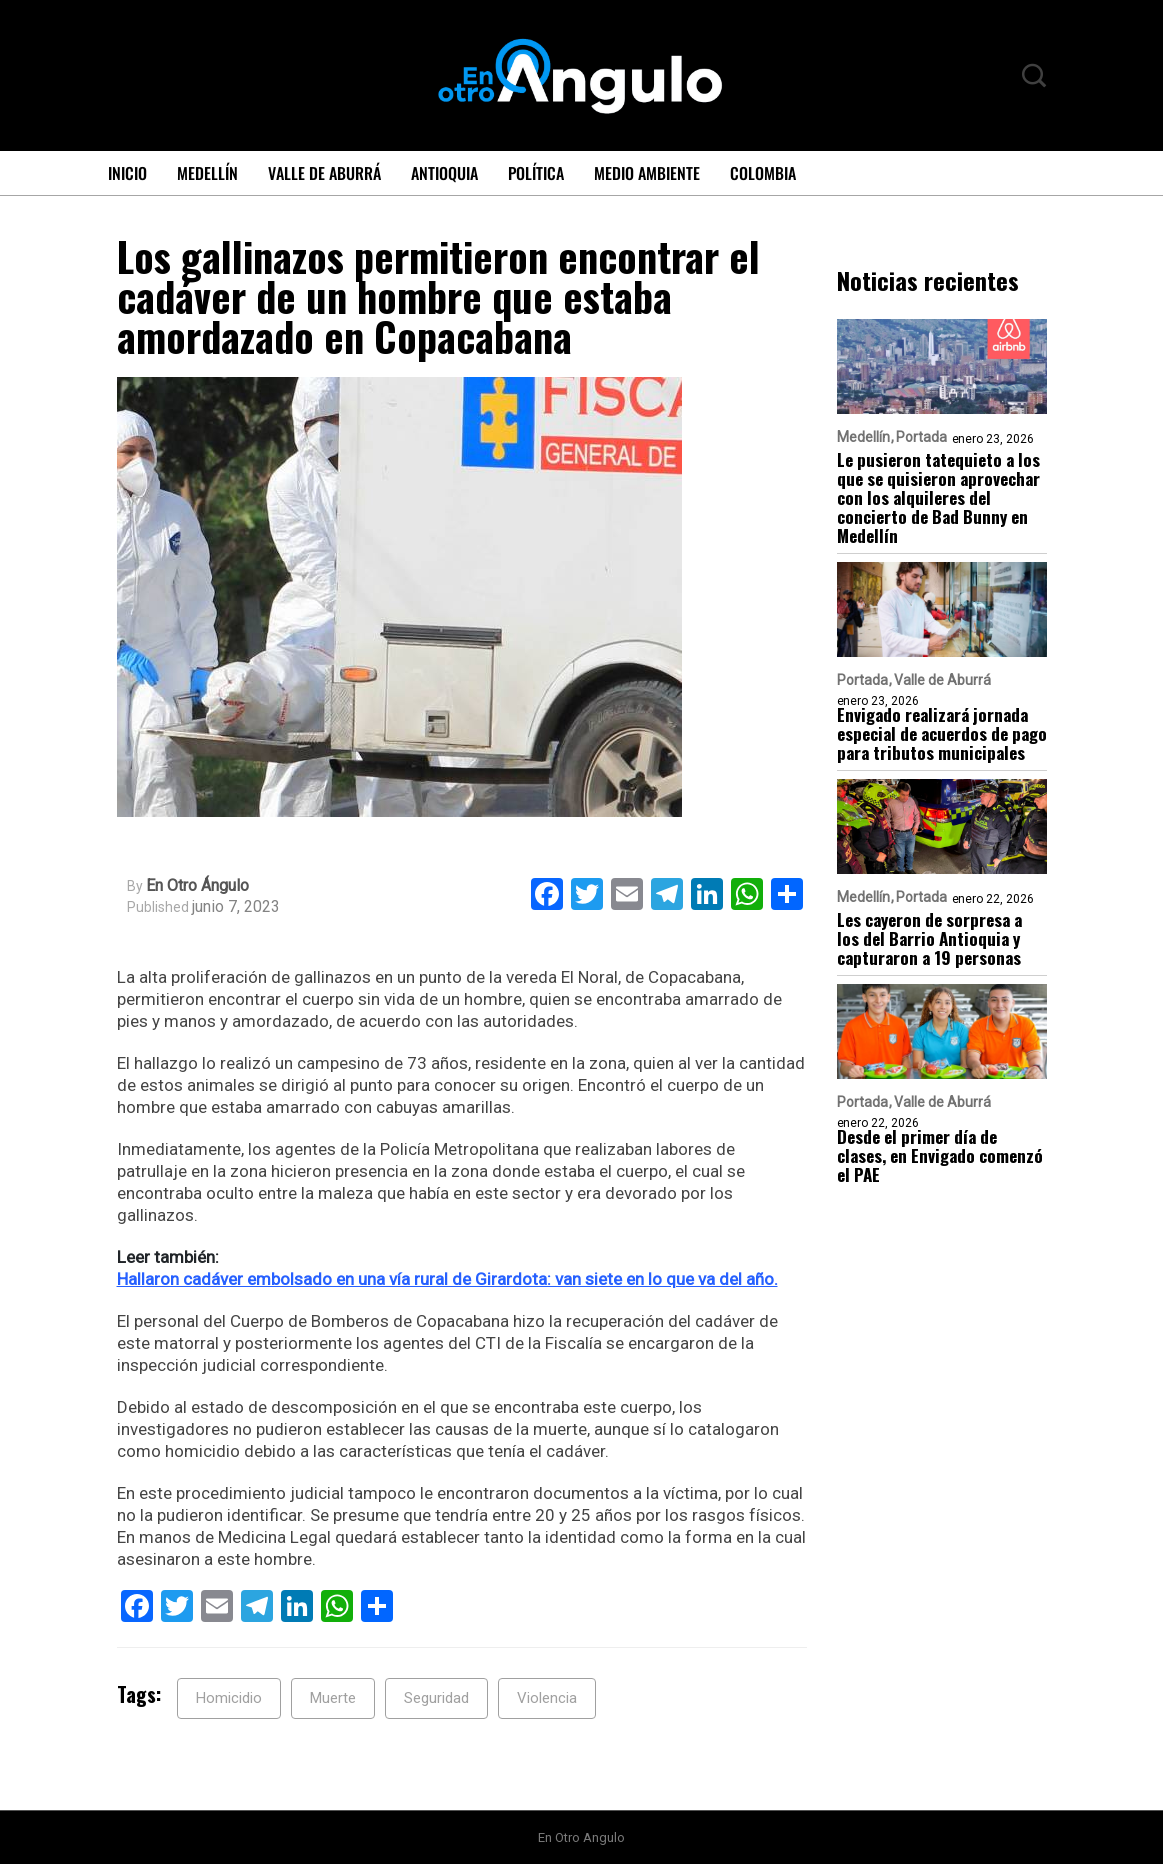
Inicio (127, 173)
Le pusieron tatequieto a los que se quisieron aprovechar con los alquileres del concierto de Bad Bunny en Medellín (938, 497)
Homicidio (229, 1698)
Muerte (333, 1698)
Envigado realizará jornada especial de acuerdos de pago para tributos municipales (942, 733)
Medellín (207, 173)
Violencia (547, 1698)
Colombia (763, 173)
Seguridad (436, 1698)
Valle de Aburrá (324, 173)
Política (536, 173)
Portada (921, 437)
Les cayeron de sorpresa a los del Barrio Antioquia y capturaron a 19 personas (929, 938)
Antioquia (444, 173)
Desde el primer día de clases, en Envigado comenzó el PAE (940, 1155)
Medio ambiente (647, 173)
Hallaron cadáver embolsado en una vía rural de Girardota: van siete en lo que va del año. (447, 1279)
